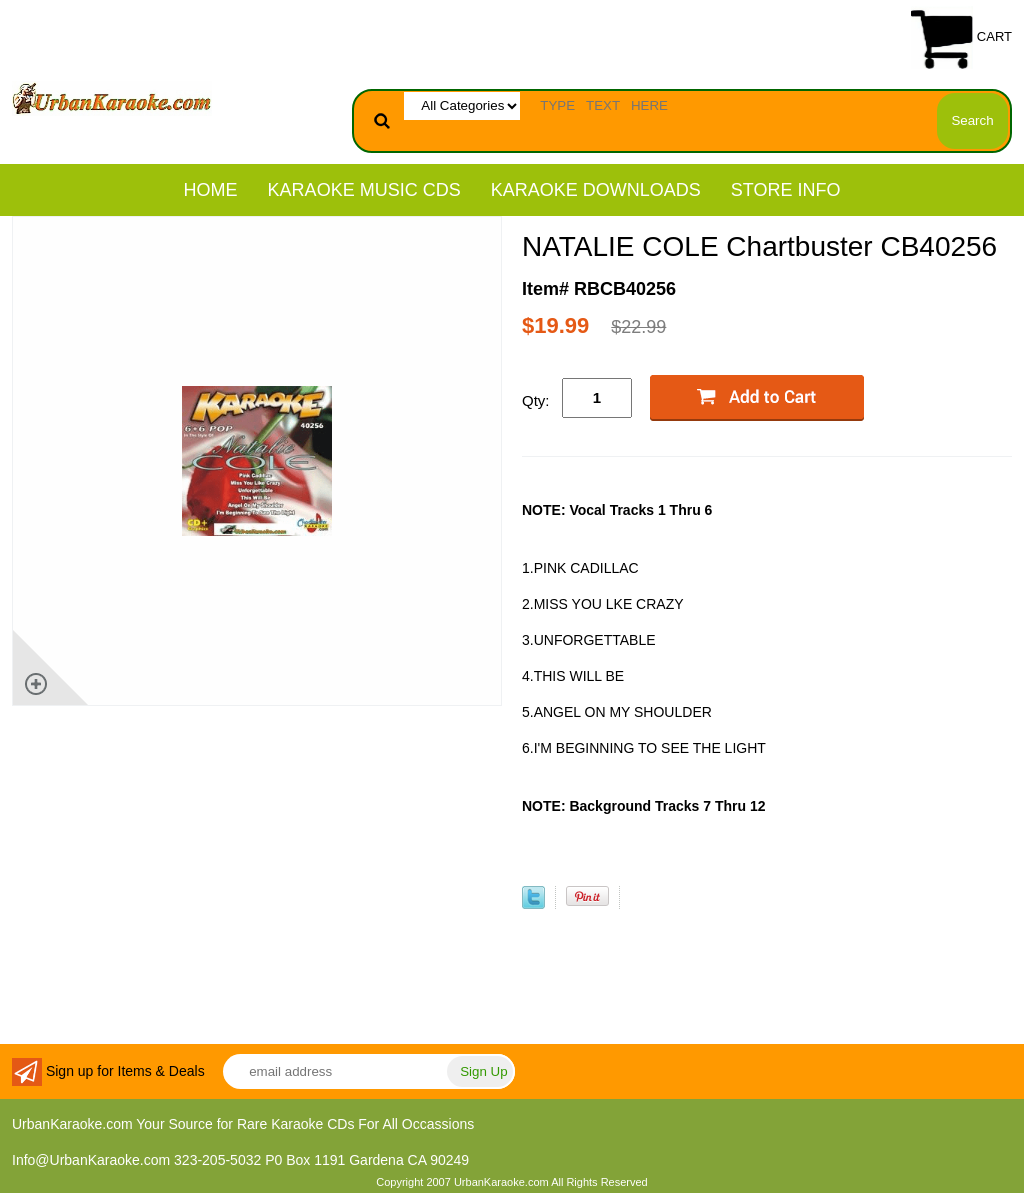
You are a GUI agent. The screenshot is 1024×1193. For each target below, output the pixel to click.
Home (211, 190)
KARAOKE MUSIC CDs (364, 190)
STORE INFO (786, 190)
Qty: (536, 400)
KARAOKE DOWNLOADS (596, 190)
